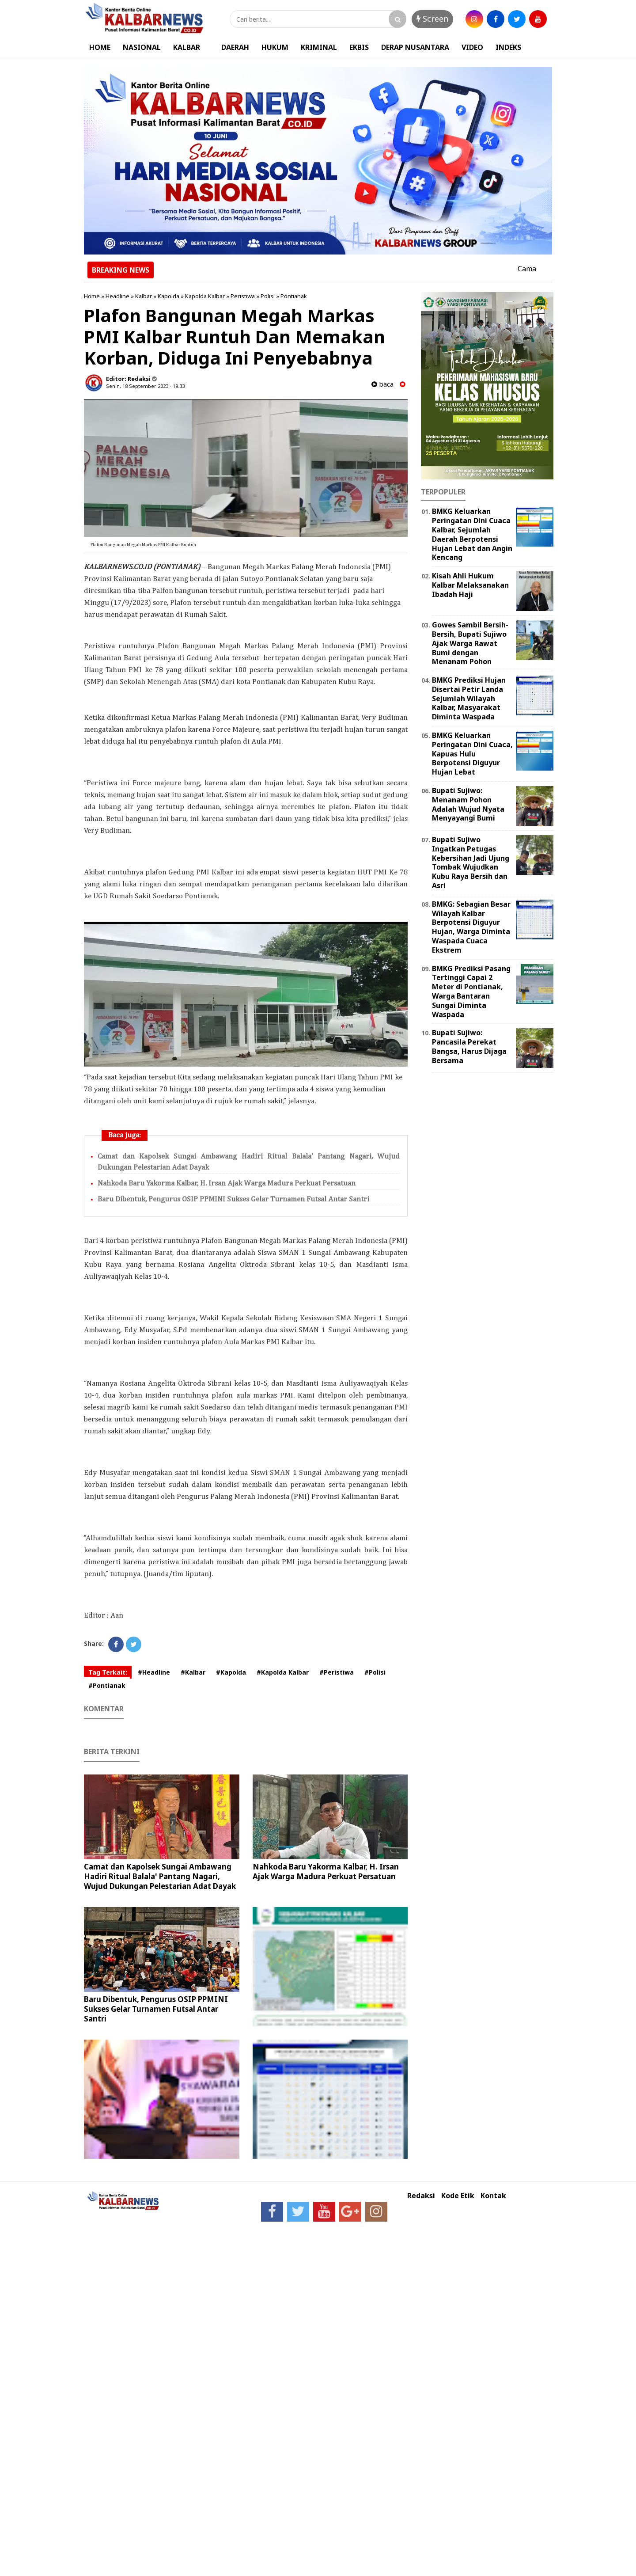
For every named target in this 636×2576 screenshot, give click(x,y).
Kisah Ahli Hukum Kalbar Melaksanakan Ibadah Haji (470, 585)
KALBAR (186, 47)
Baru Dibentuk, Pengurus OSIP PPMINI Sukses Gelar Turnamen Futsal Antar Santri (233, 1199)
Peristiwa (243, 296)
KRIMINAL (319, 47)
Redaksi (421, 2195)
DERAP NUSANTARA (415, 47)
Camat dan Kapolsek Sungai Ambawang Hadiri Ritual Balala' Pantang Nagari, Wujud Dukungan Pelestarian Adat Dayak (160, 1876)
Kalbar (143, 296)
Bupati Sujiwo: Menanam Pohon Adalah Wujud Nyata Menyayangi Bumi (468, 804)
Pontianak (293, 296)
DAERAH (235, 47)
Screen (432, 18)
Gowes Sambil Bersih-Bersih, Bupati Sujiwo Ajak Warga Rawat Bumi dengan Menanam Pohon (470, 643)
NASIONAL (142, 47)
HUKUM (274, 47)
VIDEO (472, 47)
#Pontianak (106, 1685)
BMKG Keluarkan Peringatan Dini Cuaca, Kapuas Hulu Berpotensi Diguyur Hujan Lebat (472, 753)
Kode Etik (457, 2195)
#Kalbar (193, 1672)
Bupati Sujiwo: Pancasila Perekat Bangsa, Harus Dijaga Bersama (469, 1046)
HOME (99, 47)
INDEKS (508, 47)
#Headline (154, 1672)
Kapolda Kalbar (205, 296)
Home (92, 296)
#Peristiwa (336, 1672)
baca (382, 384)
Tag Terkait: (107, 1672)
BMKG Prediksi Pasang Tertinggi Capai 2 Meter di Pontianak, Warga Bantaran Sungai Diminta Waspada (471, 991)
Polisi (268, 296)
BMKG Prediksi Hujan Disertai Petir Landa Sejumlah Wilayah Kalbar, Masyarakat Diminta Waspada (469, 698)
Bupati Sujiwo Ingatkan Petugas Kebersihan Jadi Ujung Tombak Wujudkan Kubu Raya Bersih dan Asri (470, 862)
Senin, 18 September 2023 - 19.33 (145, 386)
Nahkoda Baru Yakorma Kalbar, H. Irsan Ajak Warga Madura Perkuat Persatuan (227, 1183)
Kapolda (168, 296)
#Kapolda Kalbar (283, 1672)
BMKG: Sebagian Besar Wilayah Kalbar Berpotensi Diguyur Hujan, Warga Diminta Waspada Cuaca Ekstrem (471, 927)
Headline (117, 296)
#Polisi (375, 1672)
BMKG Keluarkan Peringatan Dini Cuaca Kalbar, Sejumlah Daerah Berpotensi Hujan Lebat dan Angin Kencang (472, 534)
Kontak (493, 2195)
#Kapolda (231, 1672)
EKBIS (359, 47)
